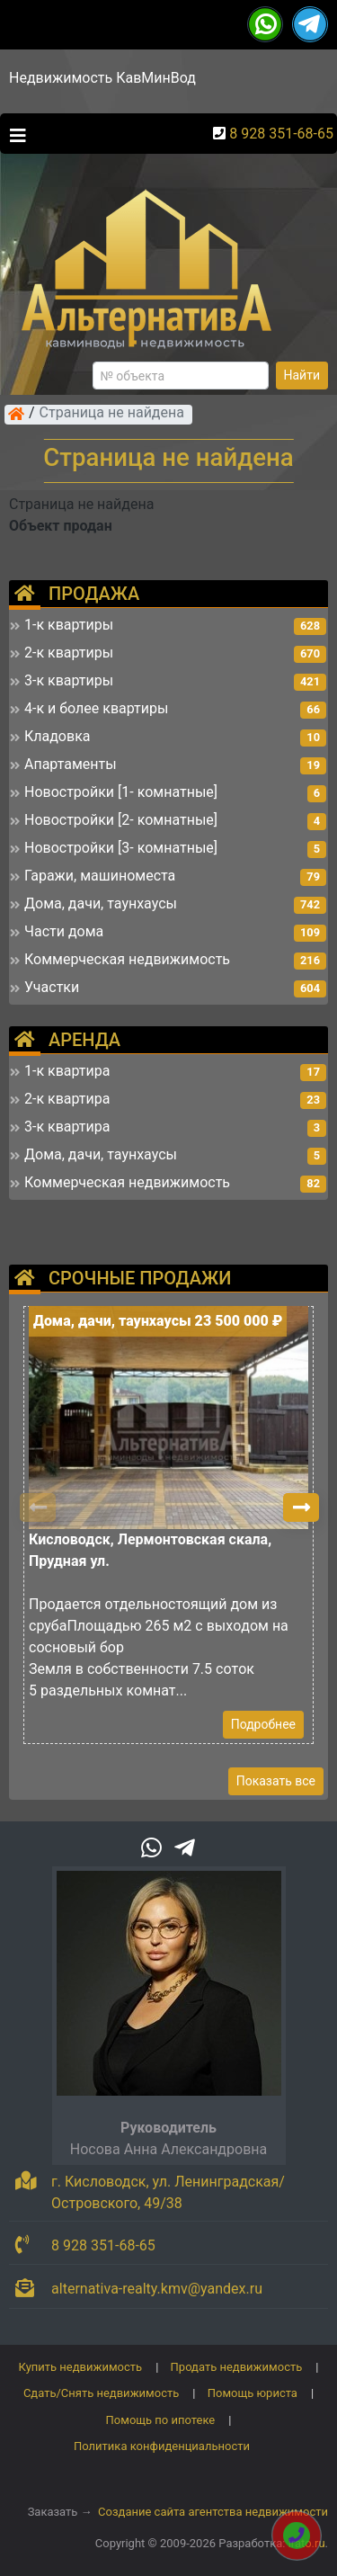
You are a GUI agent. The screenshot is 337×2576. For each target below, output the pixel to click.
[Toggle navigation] (13, 134)
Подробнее (263, 1724)
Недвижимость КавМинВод (102, 77)
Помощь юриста (252, 2393)
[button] (301, 1507)
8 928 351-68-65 (281, 133)
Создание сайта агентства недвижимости (213, 2511)
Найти (302, 375)
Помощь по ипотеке (161, 2420)
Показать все (275, 1781)
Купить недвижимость (81, 2367)
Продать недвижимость (237, 2367)
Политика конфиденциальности (162, 2446)
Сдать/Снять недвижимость (101, 2393)
